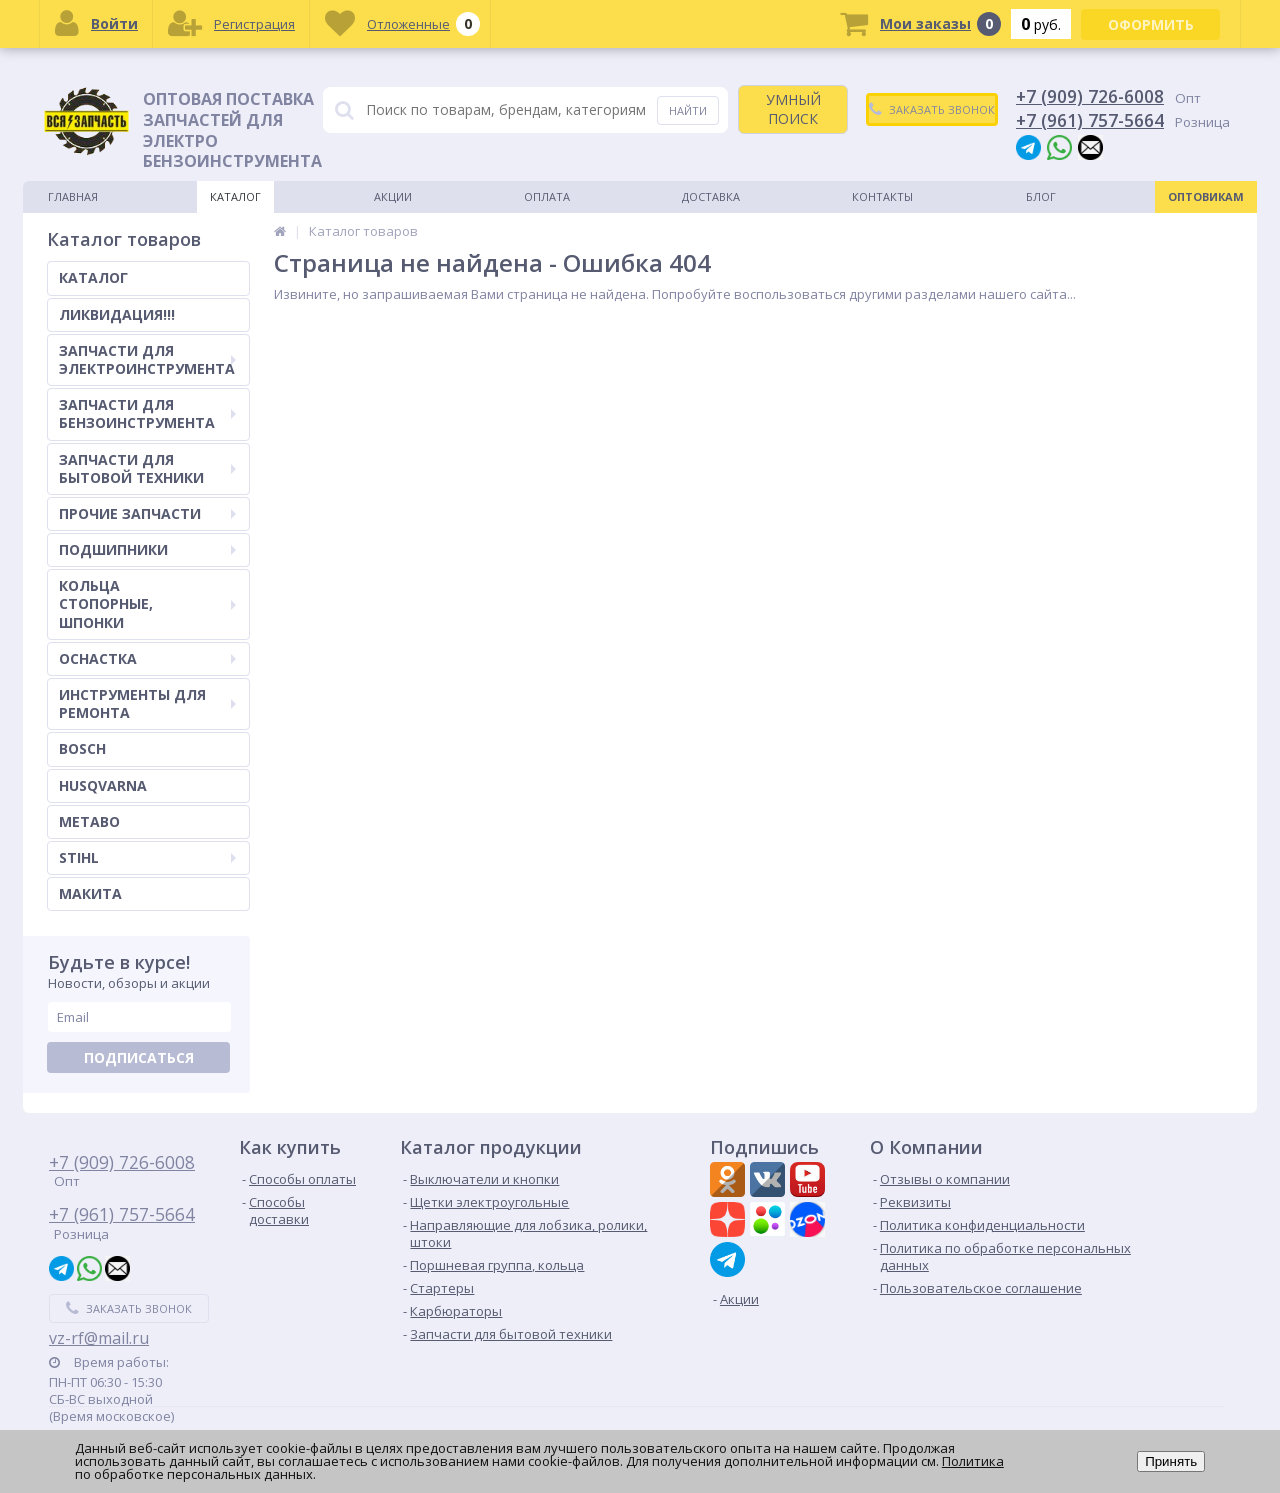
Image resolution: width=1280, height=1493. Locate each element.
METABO (89, 821)
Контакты (882, 196)
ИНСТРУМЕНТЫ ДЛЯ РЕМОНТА (147, 703)
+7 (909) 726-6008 (1090, 96)
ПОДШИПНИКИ (147, 549)
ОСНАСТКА (147, 658)
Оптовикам (1206, 196)
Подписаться (139, 1057)
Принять (1171, 1461)
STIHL (147, 857)
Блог (1041, 196)
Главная (73, 196)
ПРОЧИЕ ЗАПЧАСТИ (147, 513)
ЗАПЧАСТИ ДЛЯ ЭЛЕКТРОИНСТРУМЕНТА (147, 359)
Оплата (547, 196)
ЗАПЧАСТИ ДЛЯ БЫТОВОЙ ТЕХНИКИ (147, 468)
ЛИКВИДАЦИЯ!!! (117, 314)
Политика (973, 1461)
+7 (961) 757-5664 (1090, 120)
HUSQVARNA (103, 785)
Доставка (711, 196)
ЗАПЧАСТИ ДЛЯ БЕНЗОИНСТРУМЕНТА (147, 413)
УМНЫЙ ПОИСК (793, 108)
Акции (393, 196)
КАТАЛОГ (93, 277)
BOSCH (82, 748)
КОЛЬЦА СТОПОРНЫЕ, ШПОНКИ (147, 603)
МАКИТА (90, 893)
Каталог (235, 196)
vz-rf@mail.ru (99, 1338)
